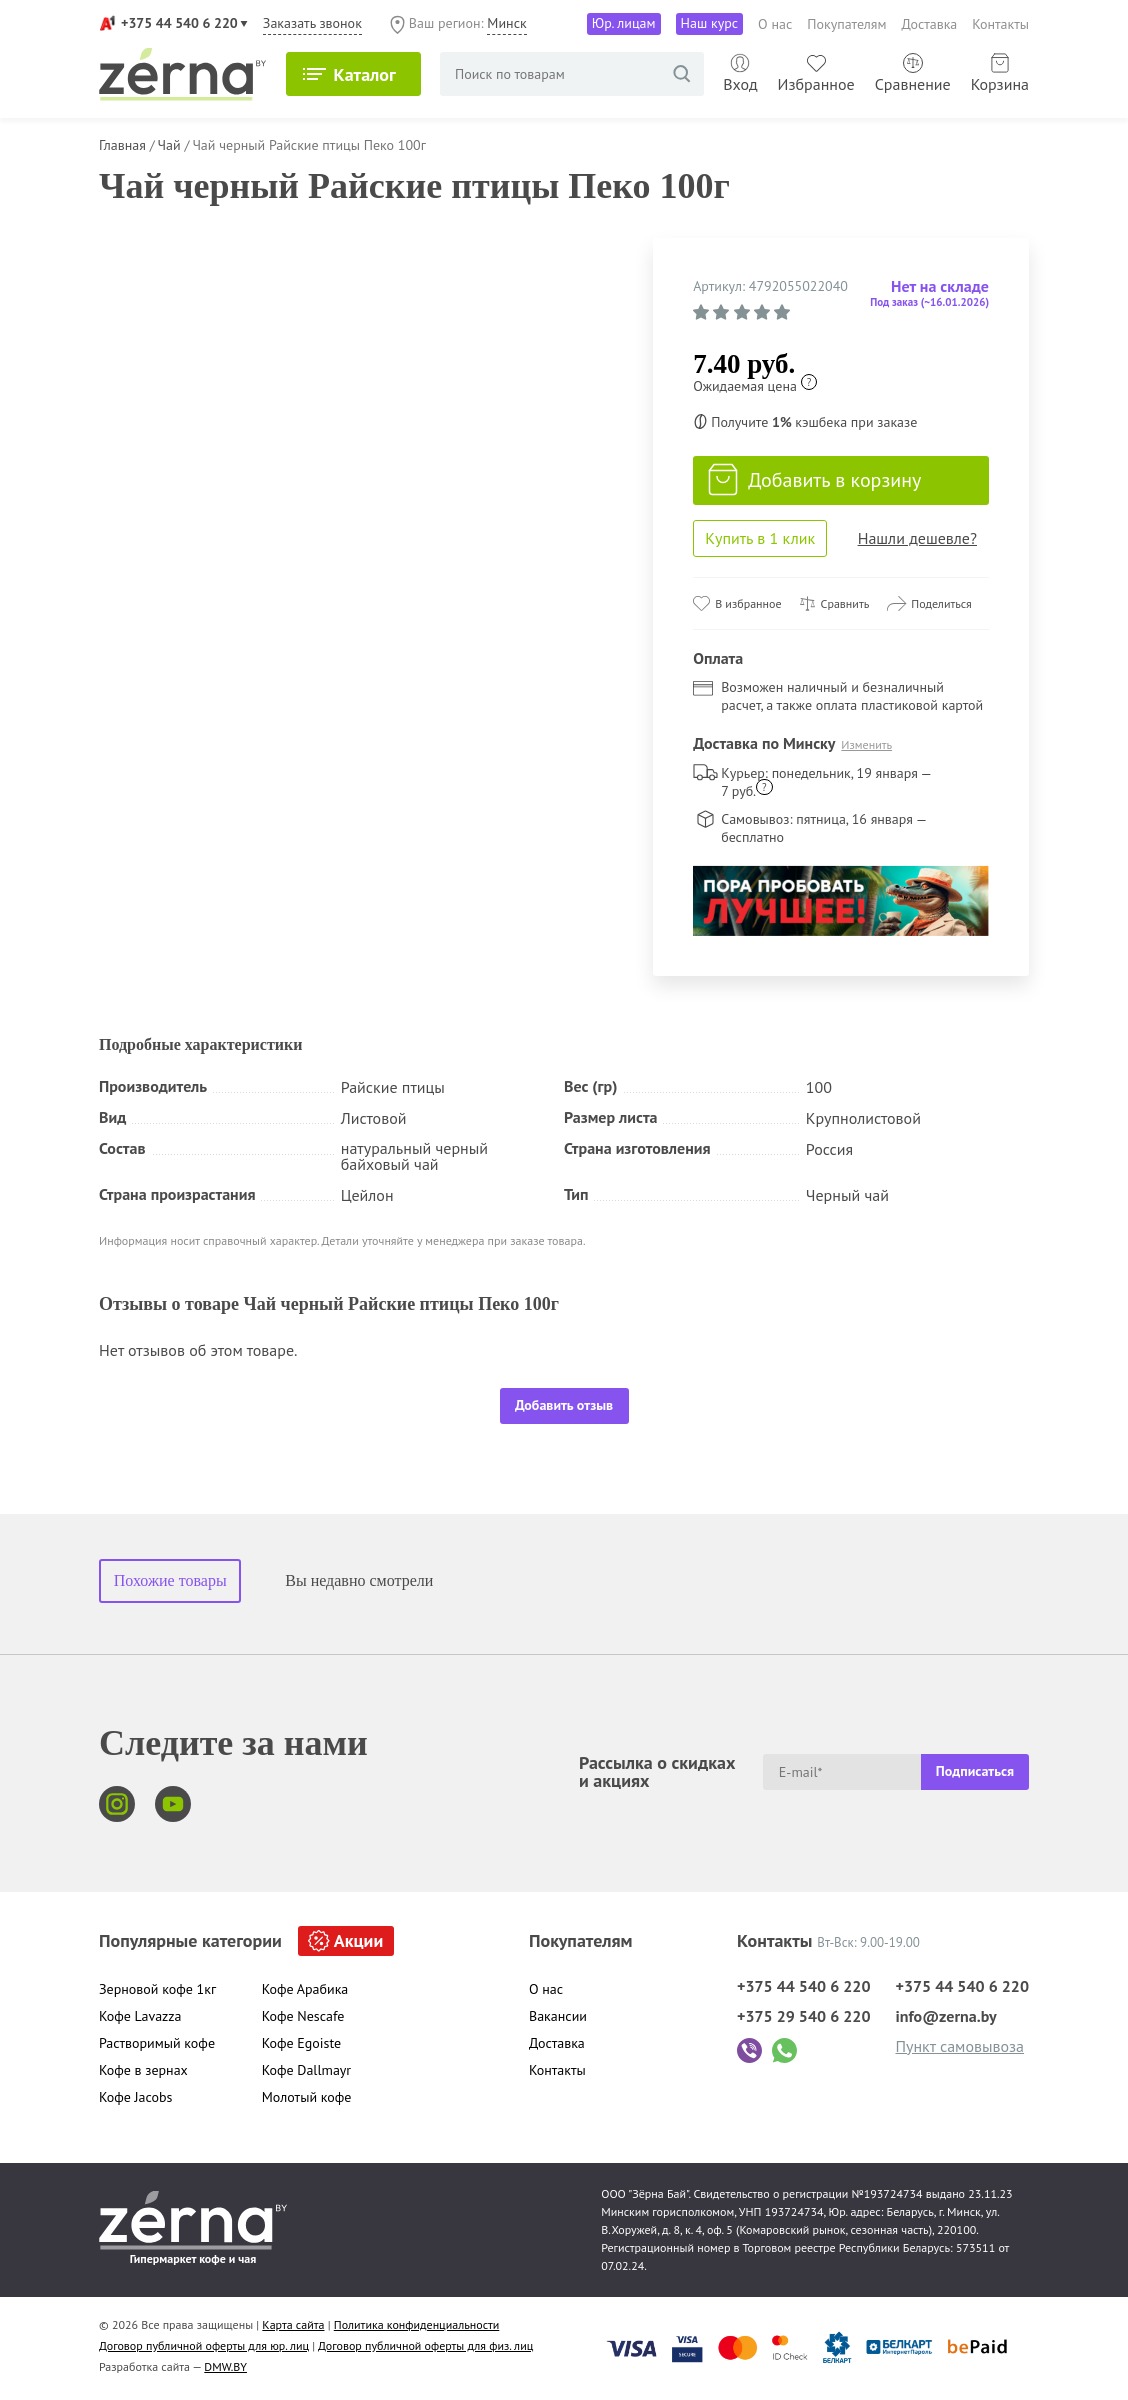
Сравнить (845, 603)
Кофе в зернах (143, 2070)
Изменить (866, 744)
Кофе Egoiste (301, 2043)
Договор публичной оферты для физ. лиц (425, 2345)
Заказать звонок (312, 23)
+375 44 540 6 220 (179, 23)
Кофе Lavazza (140, 2016)
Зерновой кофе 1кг (157, 1989)
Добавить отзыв (564, 1405)
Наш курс (710, 23)
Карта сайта (293, 2324)
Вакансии (558, 2016)
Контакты (1000, 24)
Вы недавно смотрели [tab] (359, 1580)
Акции (358, 1940)
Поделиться (941, 603)
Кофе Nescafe (303, 2016)
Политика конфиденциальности (417, 2324)
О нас (775, 24)
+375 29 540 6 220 (804, 2016)
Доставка (930, 24)
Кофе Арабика (305, 1989)
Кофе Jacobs (135, 2097)
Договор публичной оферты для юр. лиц (204, 2345)
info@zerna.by (945, 2016)
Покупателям (846, 24)
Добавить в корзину (814, 480)
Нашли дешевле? (917, 538)
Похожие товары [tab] (170, 1580)
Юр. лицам (624, 23)
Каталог (365, 74)
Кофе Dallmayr (306, 2070)
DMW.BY (225, 2366)
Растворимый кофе (157, 2043)
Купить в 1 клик (760, 538)
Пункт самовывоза (959, 2046)
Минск (506, 23)
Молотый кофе (307, 2097)
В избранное (748, 603)
